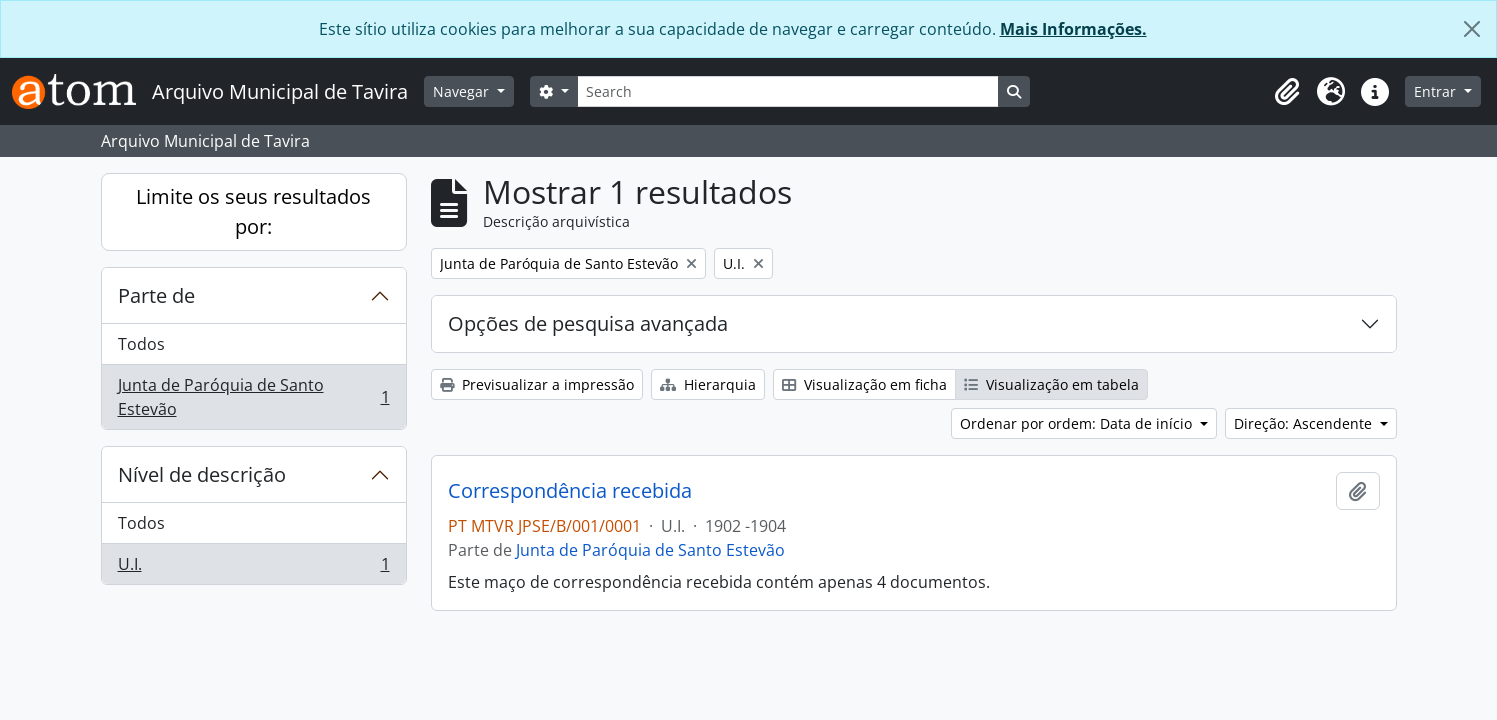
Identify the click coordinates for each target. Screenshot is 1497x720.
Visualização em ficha (864, 384)
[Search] (788, 91)
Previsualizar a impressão (537, 384)
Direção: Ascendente (1305, 423)
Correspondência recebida (570, 491)
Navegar (463, 91)
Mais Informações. (1073, 29)
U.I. (253, 568)
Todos (141, 344)
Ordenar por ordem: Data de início (1078, 423)
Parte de (156, 295)
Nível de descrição (202, 474)
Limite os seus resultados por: (253, 211)
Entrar (1437, 91)
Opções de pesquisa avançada (588, 323)
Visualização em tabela (1051, 384)
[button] (1287, 92)
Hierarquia (708, 384)
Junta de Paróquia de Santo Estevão (253, 397)
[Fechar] (1472, 29)
